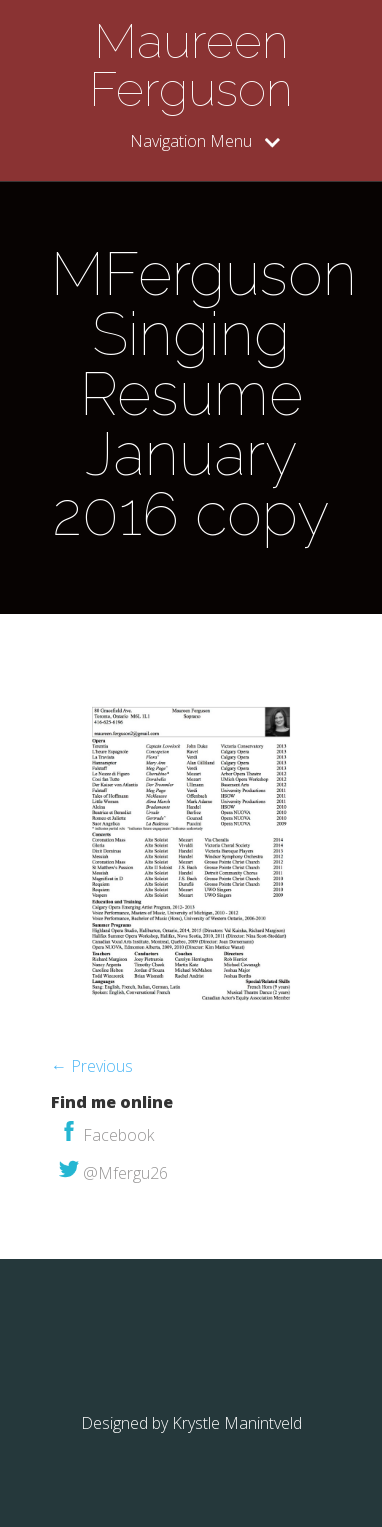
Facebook (106, 1135)
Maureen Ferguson (191, 65)
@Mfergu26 (113, 1173)
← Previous (92, 1066)
